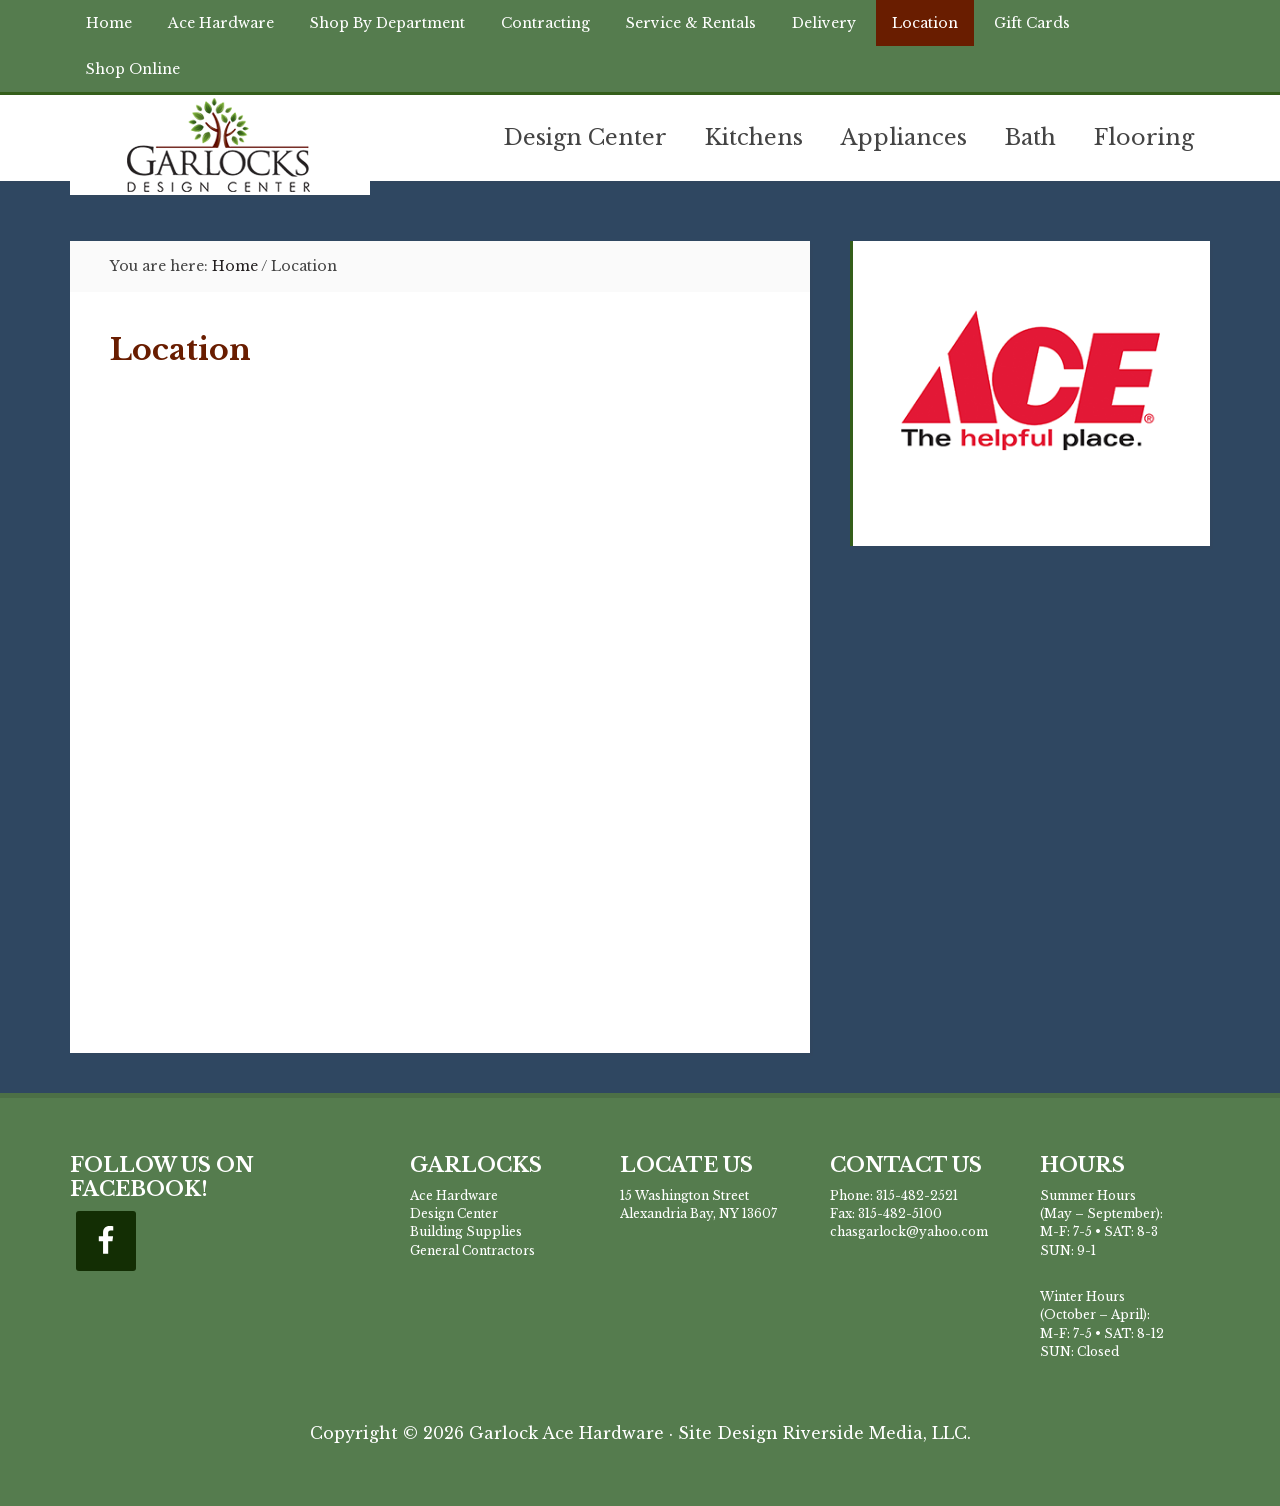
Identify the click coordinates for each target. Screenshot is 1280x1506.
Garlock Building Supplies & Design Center (220, 145)
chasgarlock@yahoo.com (909, 1231)
